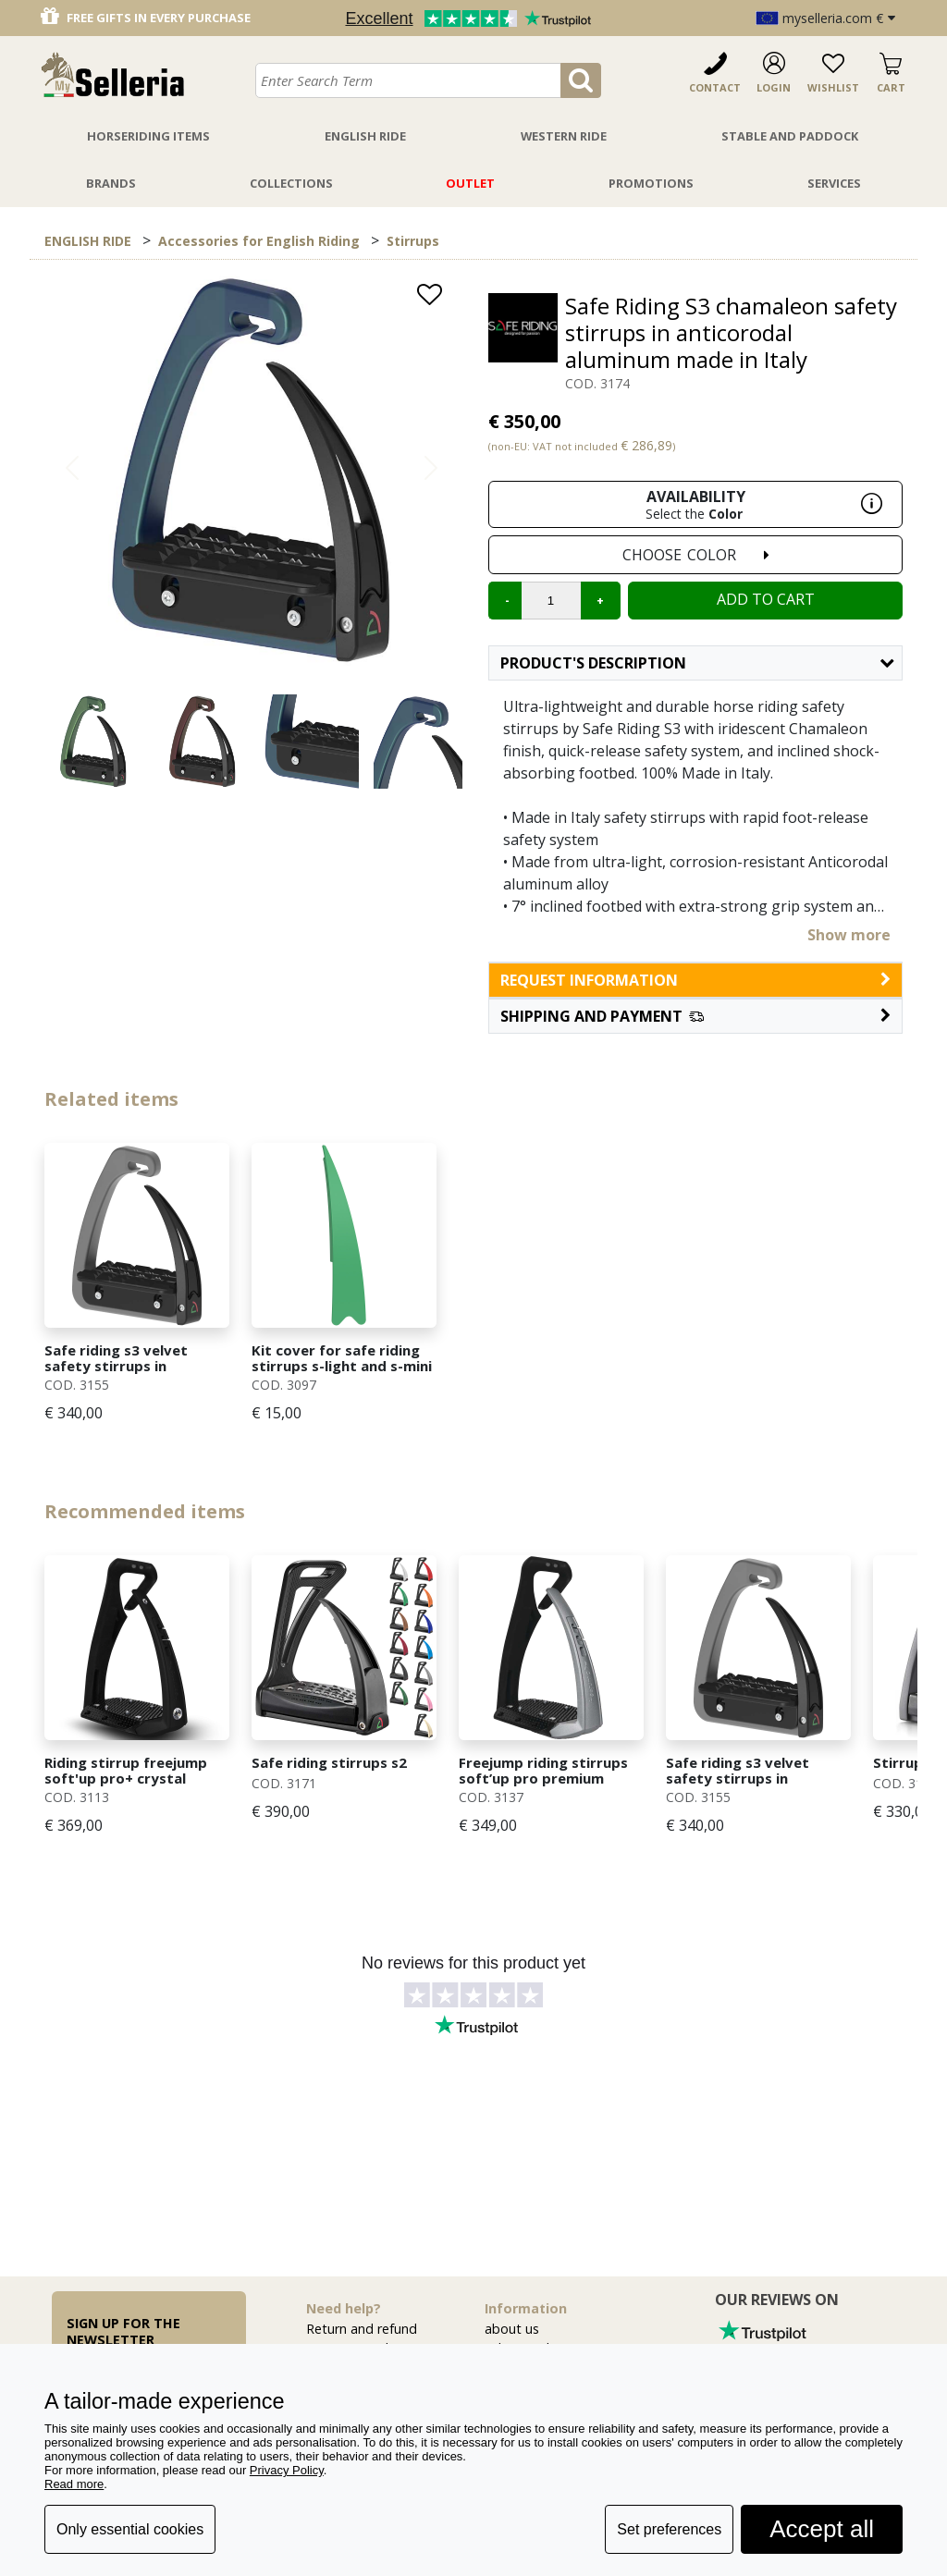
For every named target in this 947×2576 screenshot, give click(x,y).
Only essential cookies (129, 2529)
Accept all (821, 2529)
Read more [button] (74, 2484)
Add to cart (766, 599)
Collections (291, 183)
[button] (695, 1016)
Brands (111, 183)
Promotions (651, 183)
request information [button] (695, 980)
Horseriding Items (148, 136)
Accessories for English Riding (259, 241)
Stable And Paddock (789, 136)
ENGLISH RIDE (87, 241)
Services (834, 183)
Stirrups (413, 241)
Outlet (470, 183)
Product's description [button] (696, 663)
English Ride (365, 136)
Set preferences (669, 2529)
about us (512, 2328)
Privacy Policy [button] (287, 2470)
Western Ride (564, 136)
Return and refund (361, 2328)
